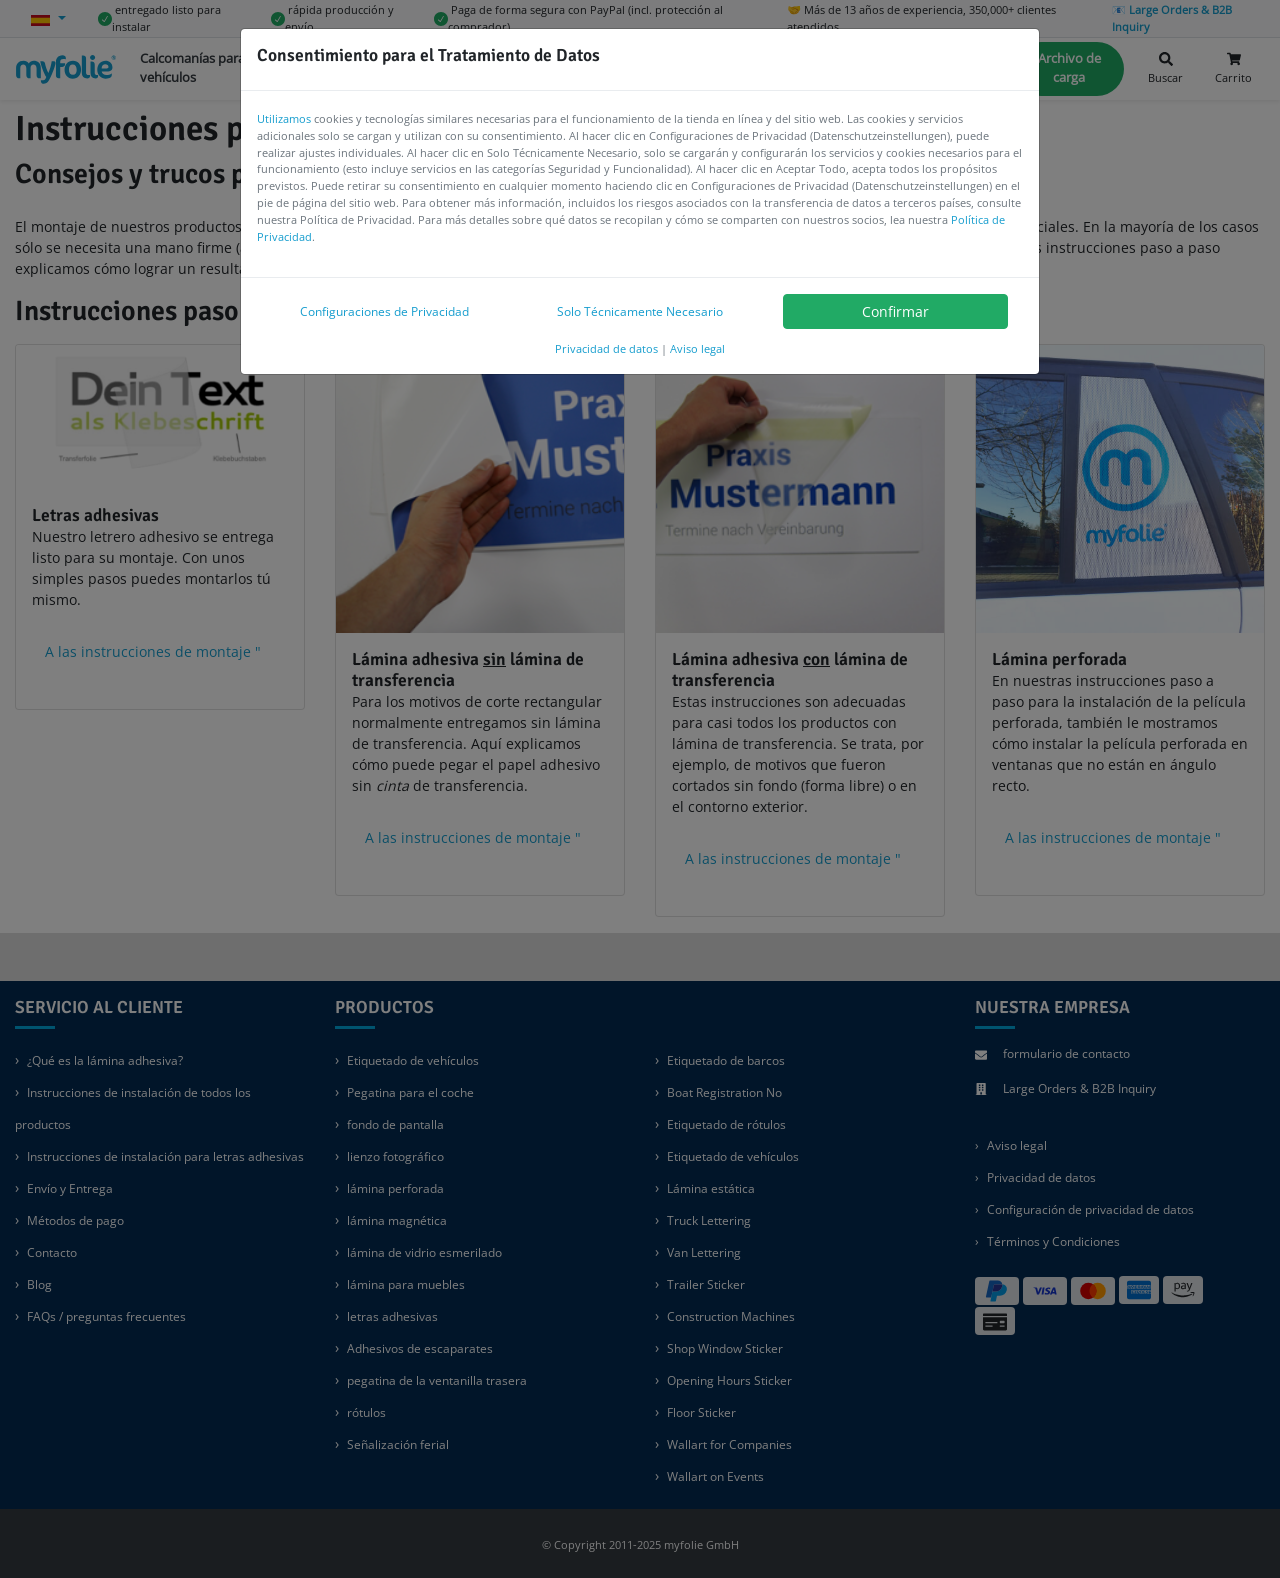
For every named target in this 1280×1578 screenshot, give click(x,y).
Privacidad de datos (606, 348)
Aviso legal (697, 348)
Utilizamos (284, 118)
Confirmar (895, 311)
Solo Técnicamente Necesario (640, 311)
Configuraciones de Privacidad (384, 311)
